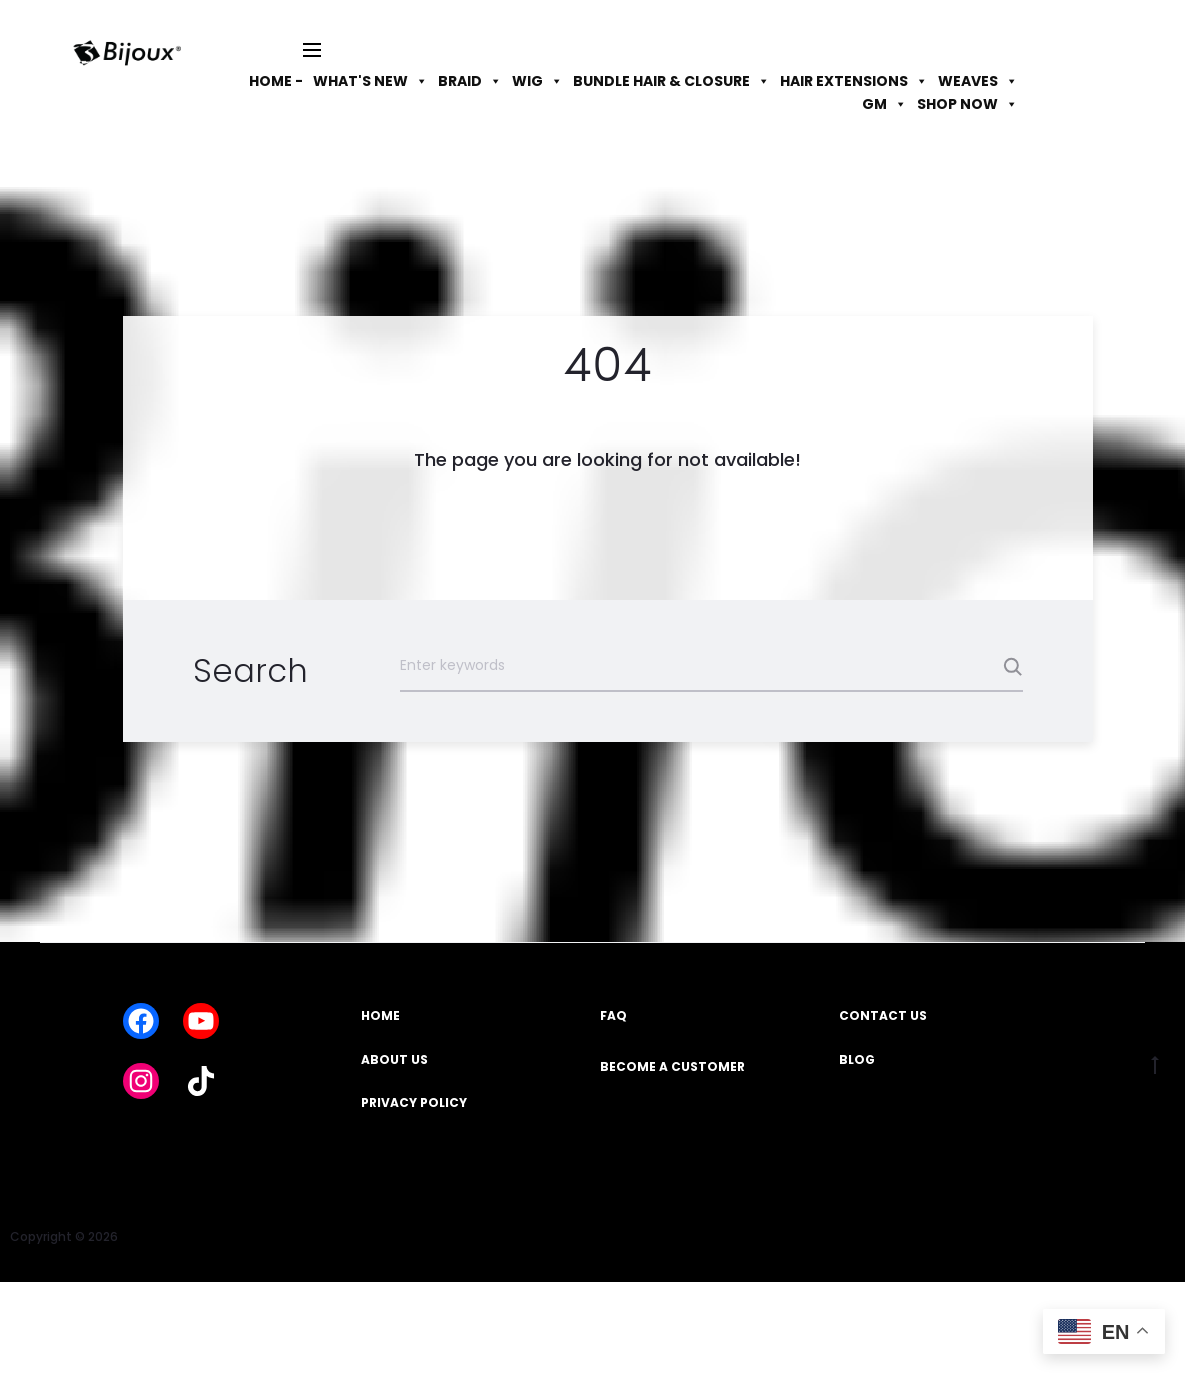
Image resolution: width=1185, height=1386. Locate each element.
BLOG (857, 1059)
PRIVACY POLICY (414, 1102)
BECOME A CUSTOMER (672, 1066)
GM (884, 104)
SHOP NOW (967, 104)
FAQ (613, 1015)
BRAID (470, 81)
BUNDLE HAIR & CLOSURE (671, 81)
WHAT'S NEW (370, 81)
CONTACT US (883, 1015)
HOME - (276, 81)
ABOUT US (394, 1059)
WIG (537, 81)
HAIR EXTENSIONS (854, 81)
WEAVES (978, 81)
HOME (380, 1015)
